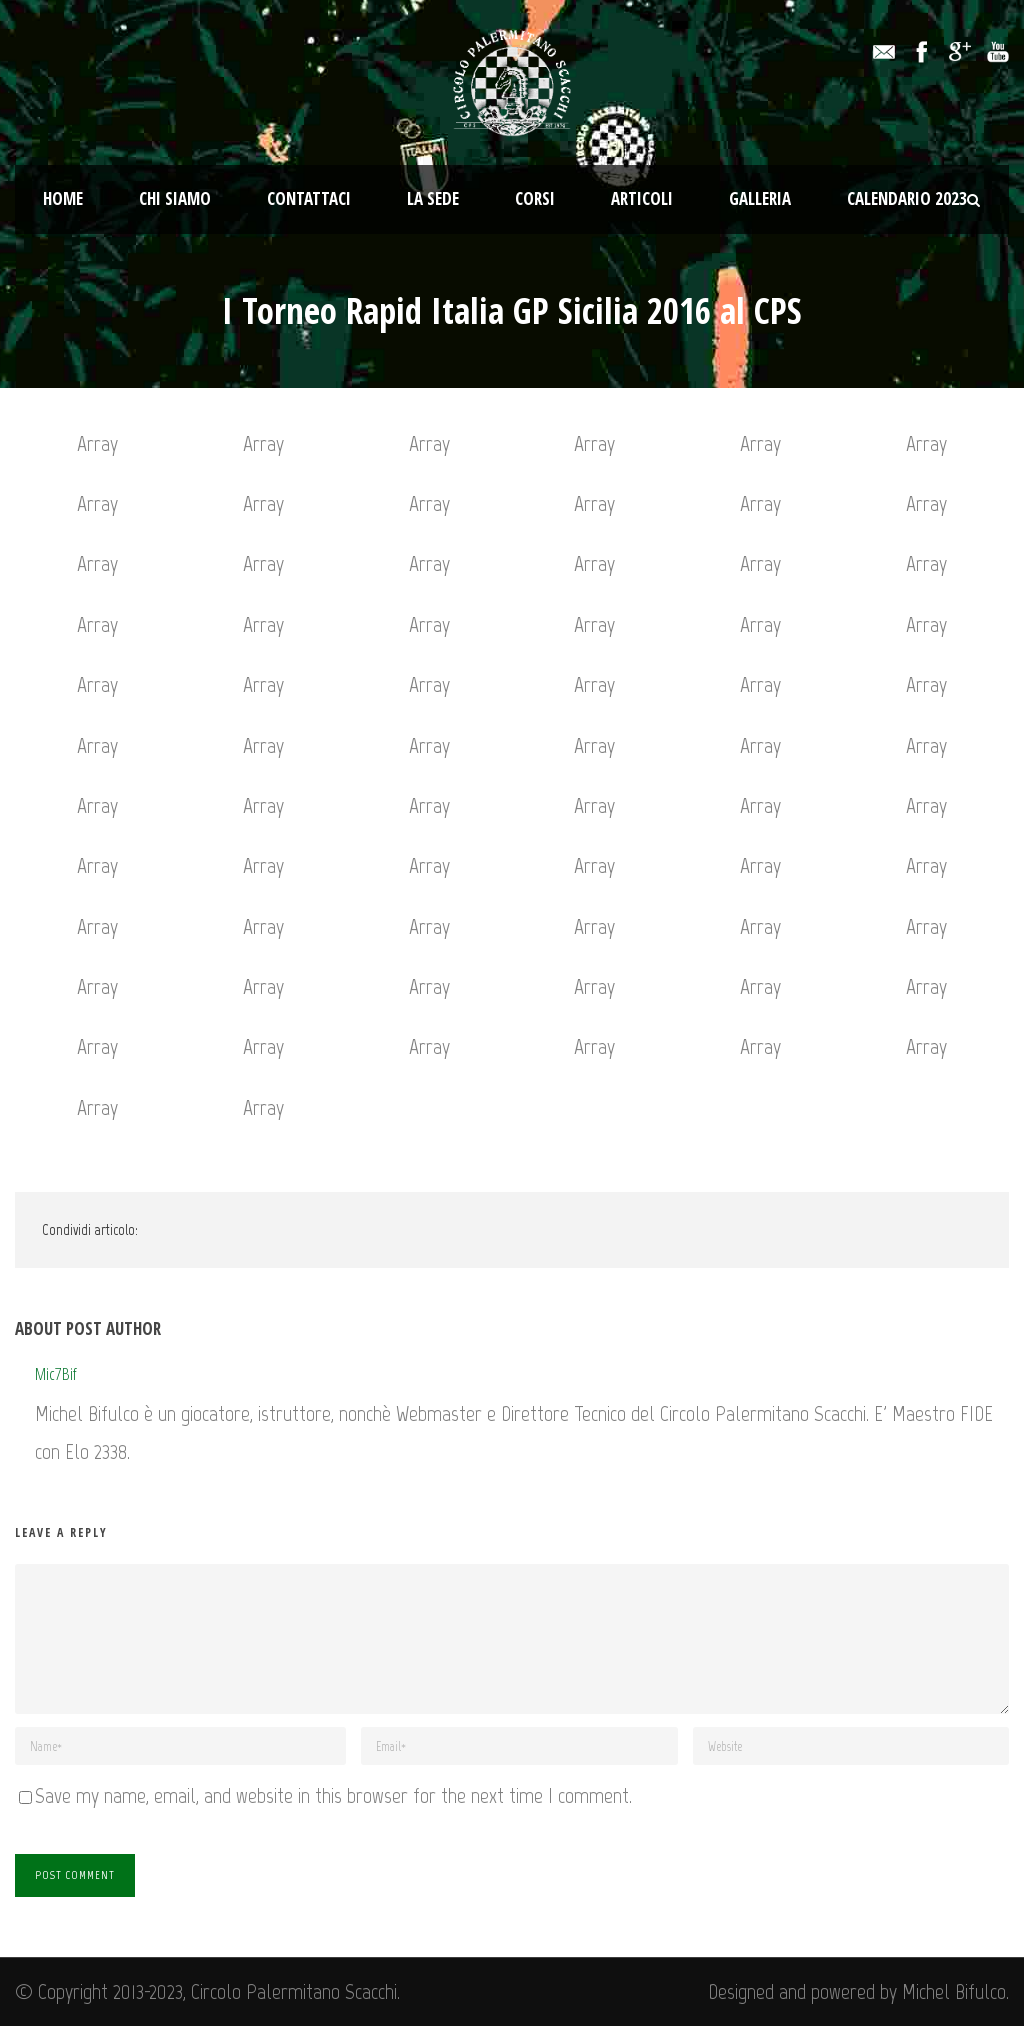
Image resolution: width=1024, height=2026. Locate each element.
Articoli (642, 198)
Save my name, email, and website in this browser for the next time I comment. (333, 1795)
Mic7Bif (56, 1373)
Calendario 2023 (907, 198)
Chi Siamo (175, 198)
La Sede (433, 198)
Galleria (760, 198)
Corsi (535, 198)
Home (63, 198)
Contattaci (309, 198)
